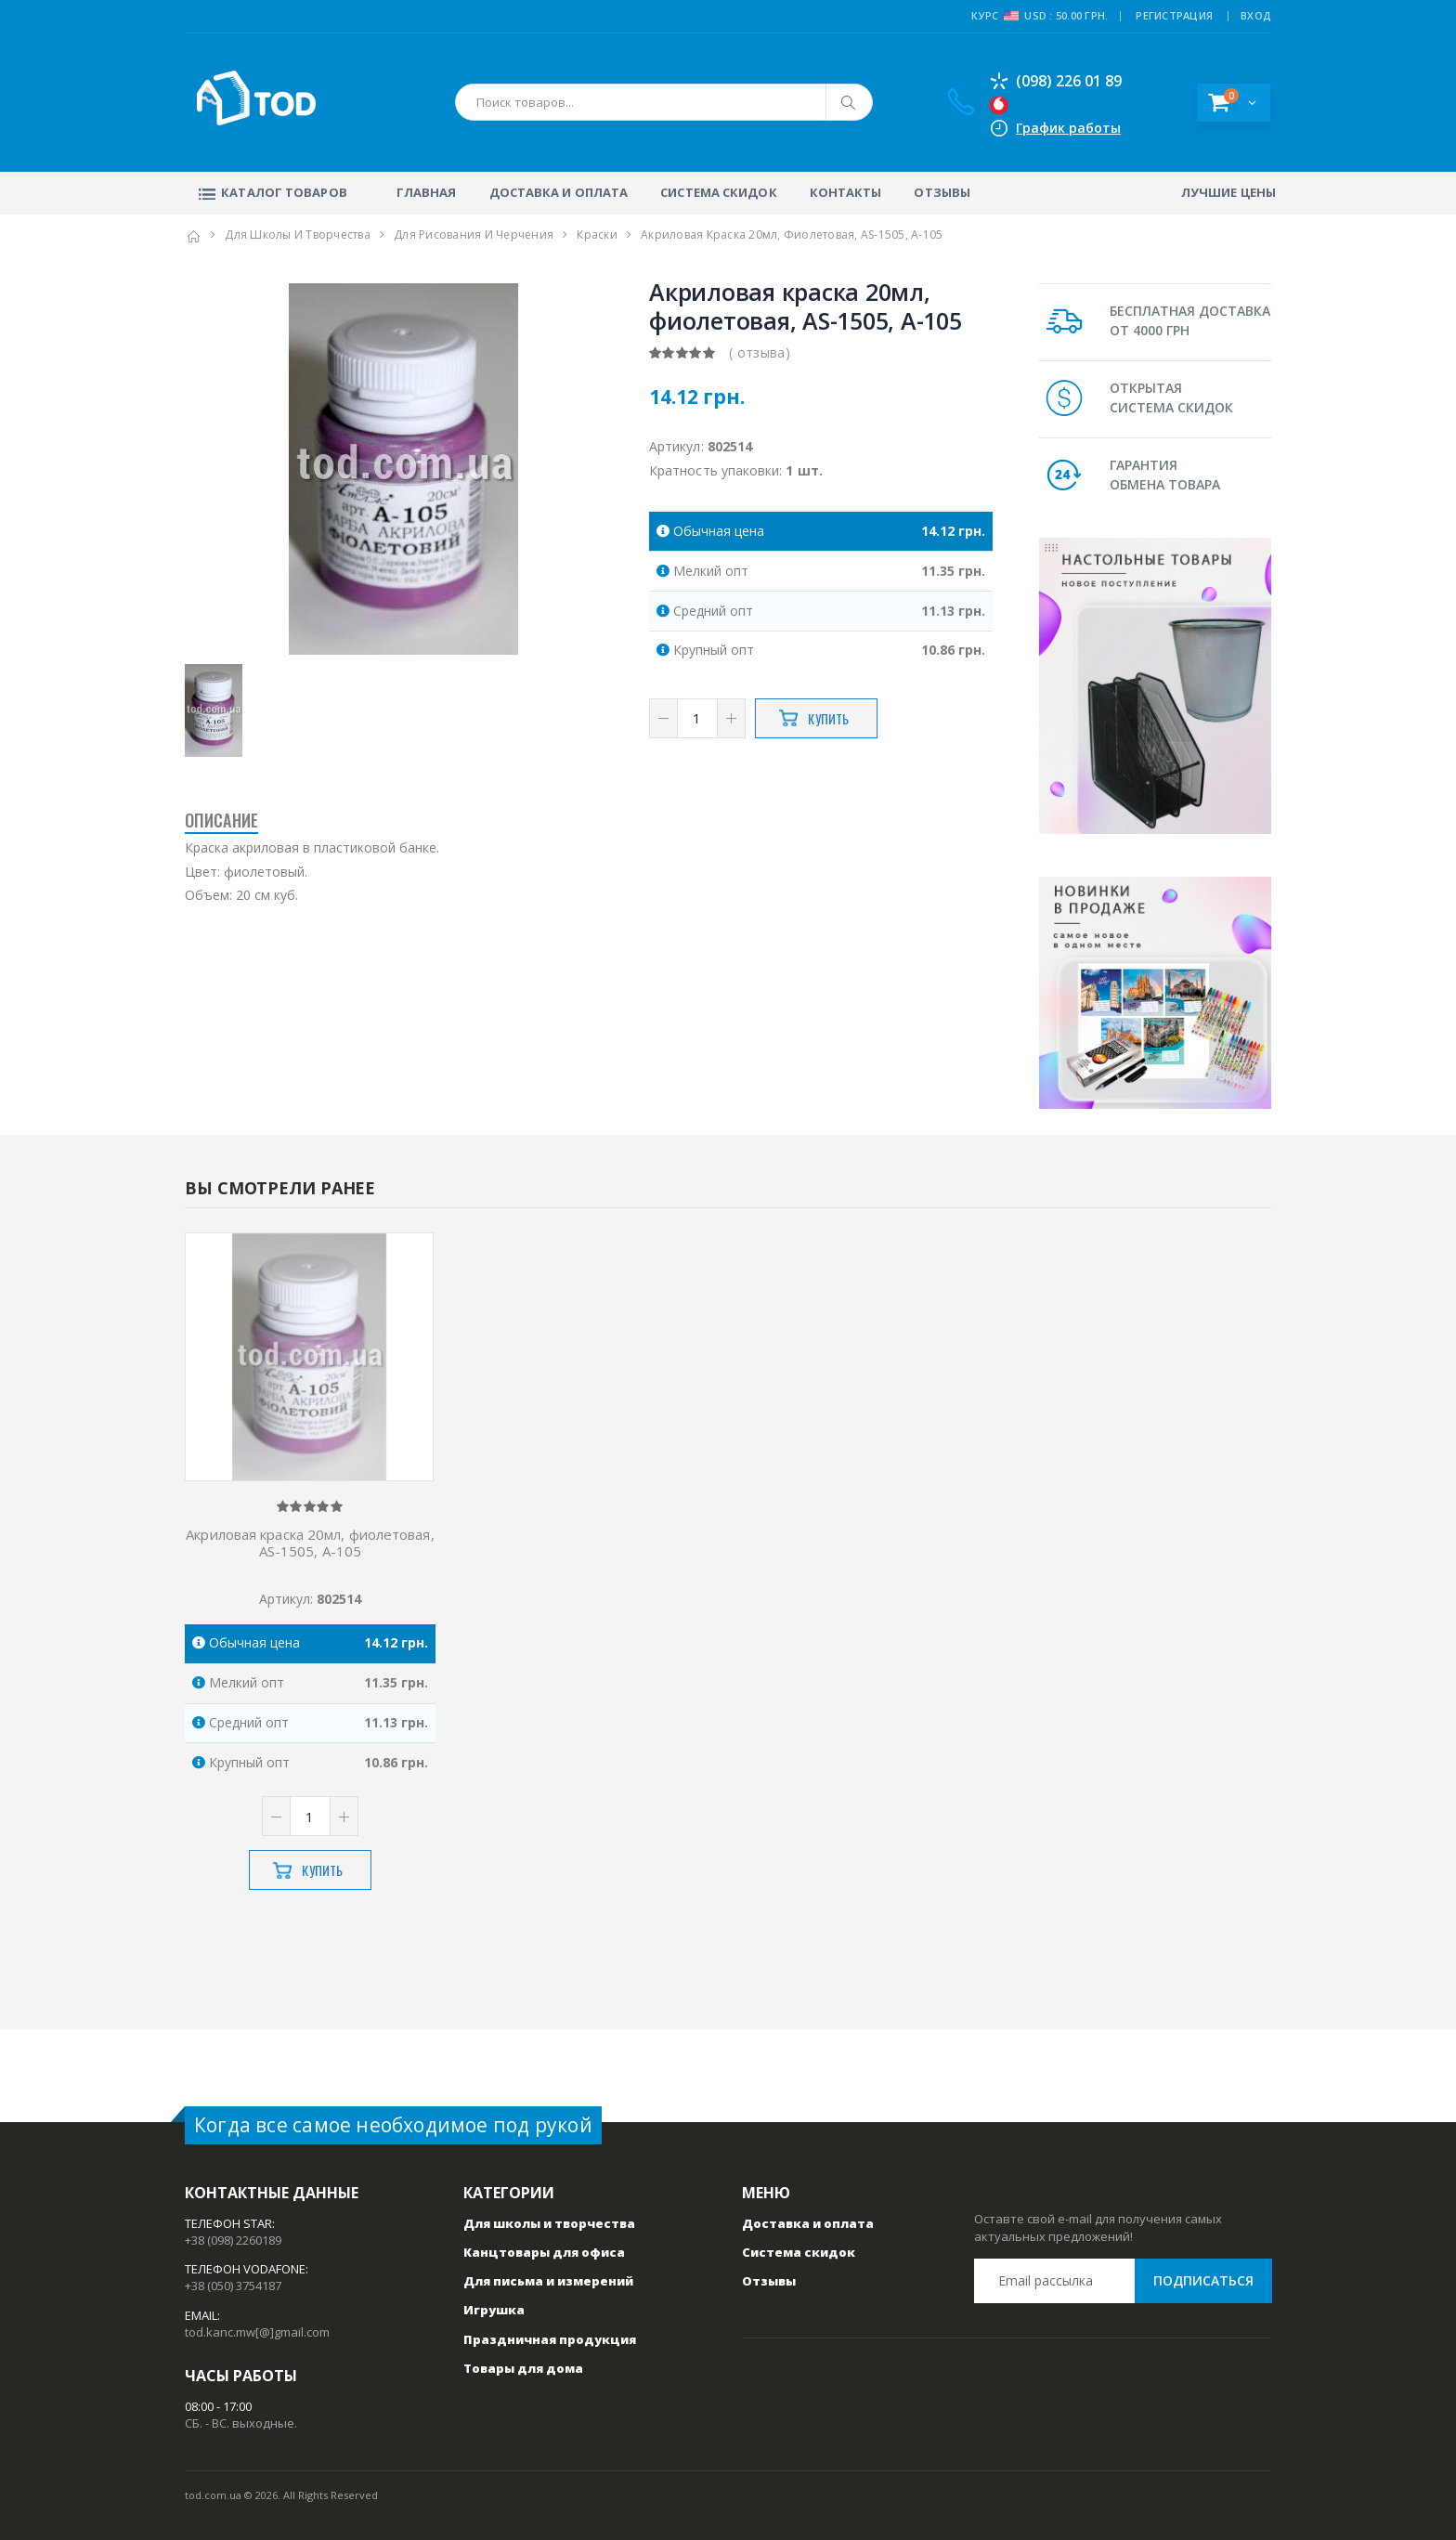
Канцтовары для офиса (544, 2252)
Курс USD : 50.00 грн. (1039, 15)
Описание (221, 820)
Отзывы (942, 192)
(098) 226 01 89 (1055, 81)
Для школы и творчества (297, 234)
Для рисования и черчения (473, 234)
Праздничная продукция (549, 2339)
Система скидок (718, 192)
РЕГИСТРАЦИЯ (1174, 15)
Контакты (846, 192)
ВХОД (1256, 15)
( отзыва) (759, 352)
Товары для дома (523, 2368)
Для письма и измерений (548, 2281)
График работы (1068, 128)
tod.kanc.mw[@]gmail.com (257, 2332)
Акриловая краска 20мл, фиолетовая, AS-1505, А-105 (310, 1543)
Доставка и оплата (559, 192)
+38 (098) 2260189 (233, 2240)
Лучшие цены (1228, 192)
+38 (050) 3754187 (233, 2285)
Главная (426, 192)
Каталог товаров (270, 192)
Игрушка (494, 2309)
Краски (597, 234)
